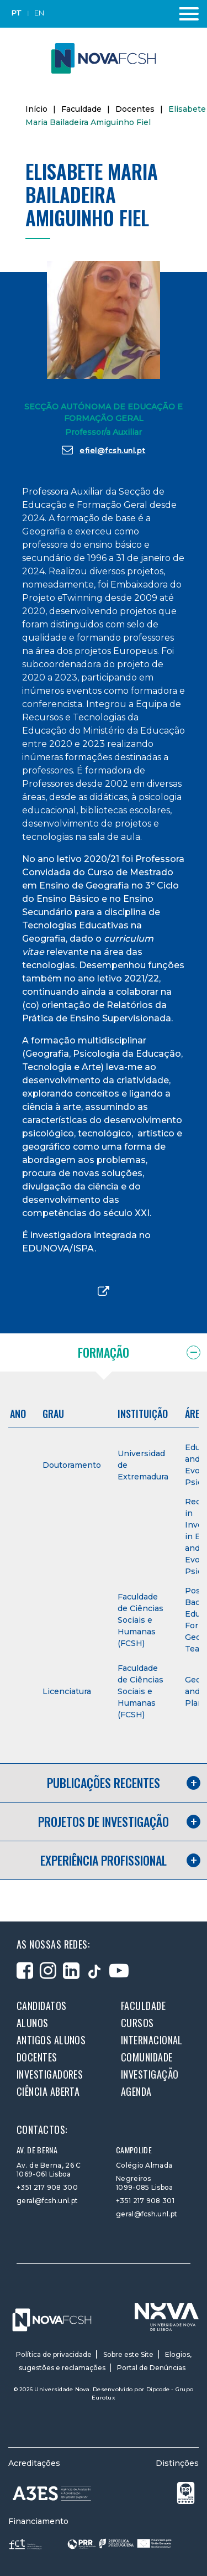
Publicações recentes (103, 1782)
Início (36, 109)
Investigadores (50, 2074)
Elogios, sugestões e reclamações (105, 2361)
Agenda (136, 2091)
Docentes (135, 109)
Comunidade (147, 2057)
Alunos (33, 2023)
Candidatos (42, 2005)
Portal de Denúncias (151, 2368)
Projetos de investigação (103, 1821)
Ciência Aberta (48, 2091)
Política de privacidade (54, 2354)
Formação (103, 1352)
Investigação (149, 2074)
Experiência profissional (103, 1860)
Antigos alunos (51, 2040)
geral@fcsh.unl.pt (47, 2200)
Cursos (137, 2023)
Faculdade (81, 109)
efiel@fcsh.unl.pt (104, 449)
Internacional (152, 2040)
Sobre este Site (128, 2354)
